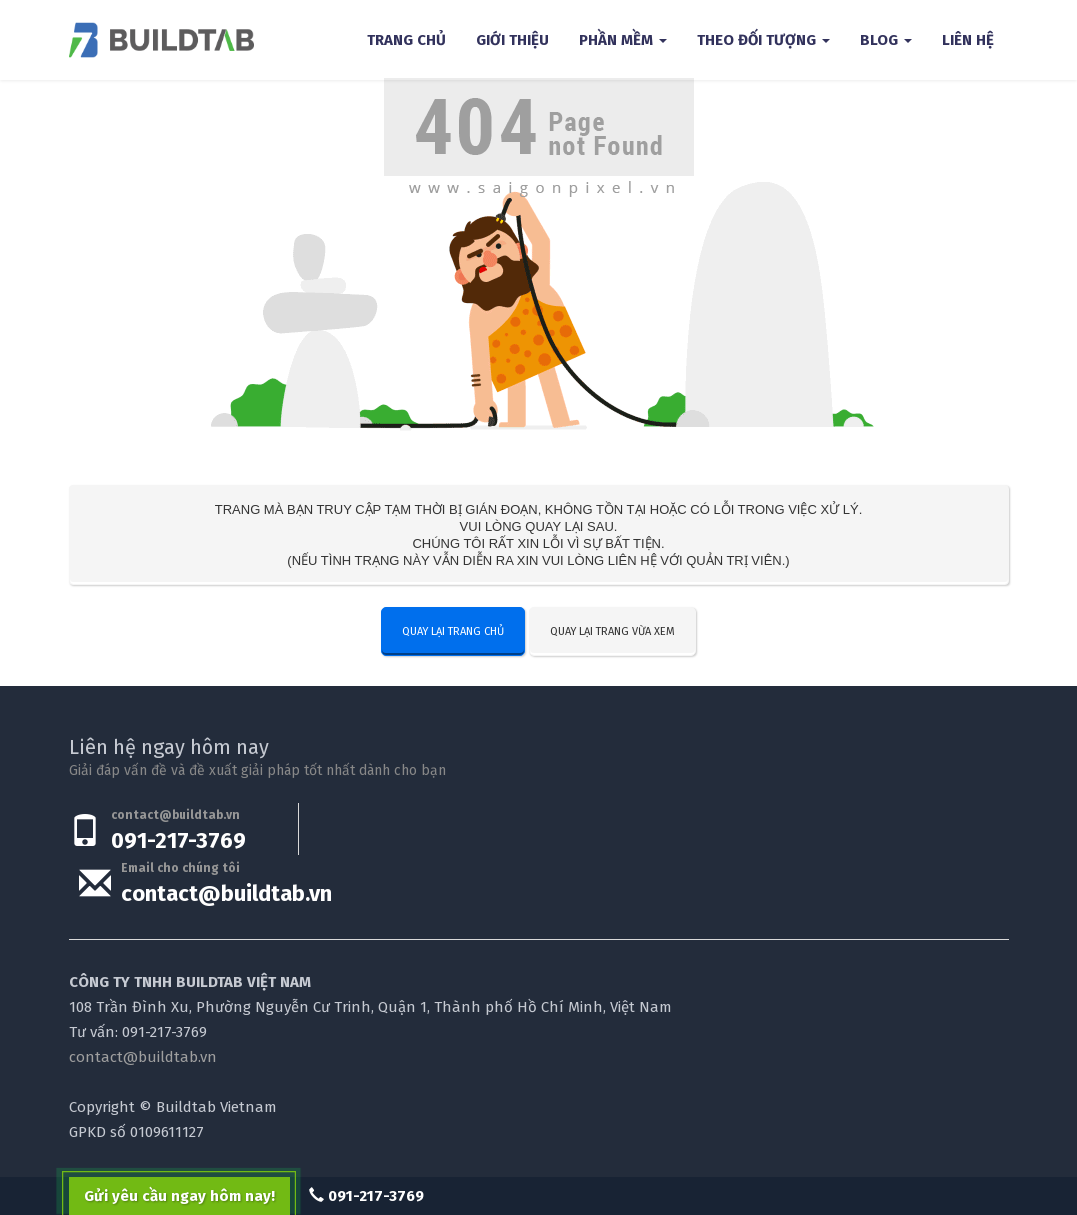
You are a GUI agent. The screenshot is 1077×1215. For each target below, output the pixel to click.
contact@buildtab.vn (226, 893)
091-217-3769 (178, 840)
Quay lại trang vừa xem (612, 631)
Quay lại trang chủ (453, 631)
